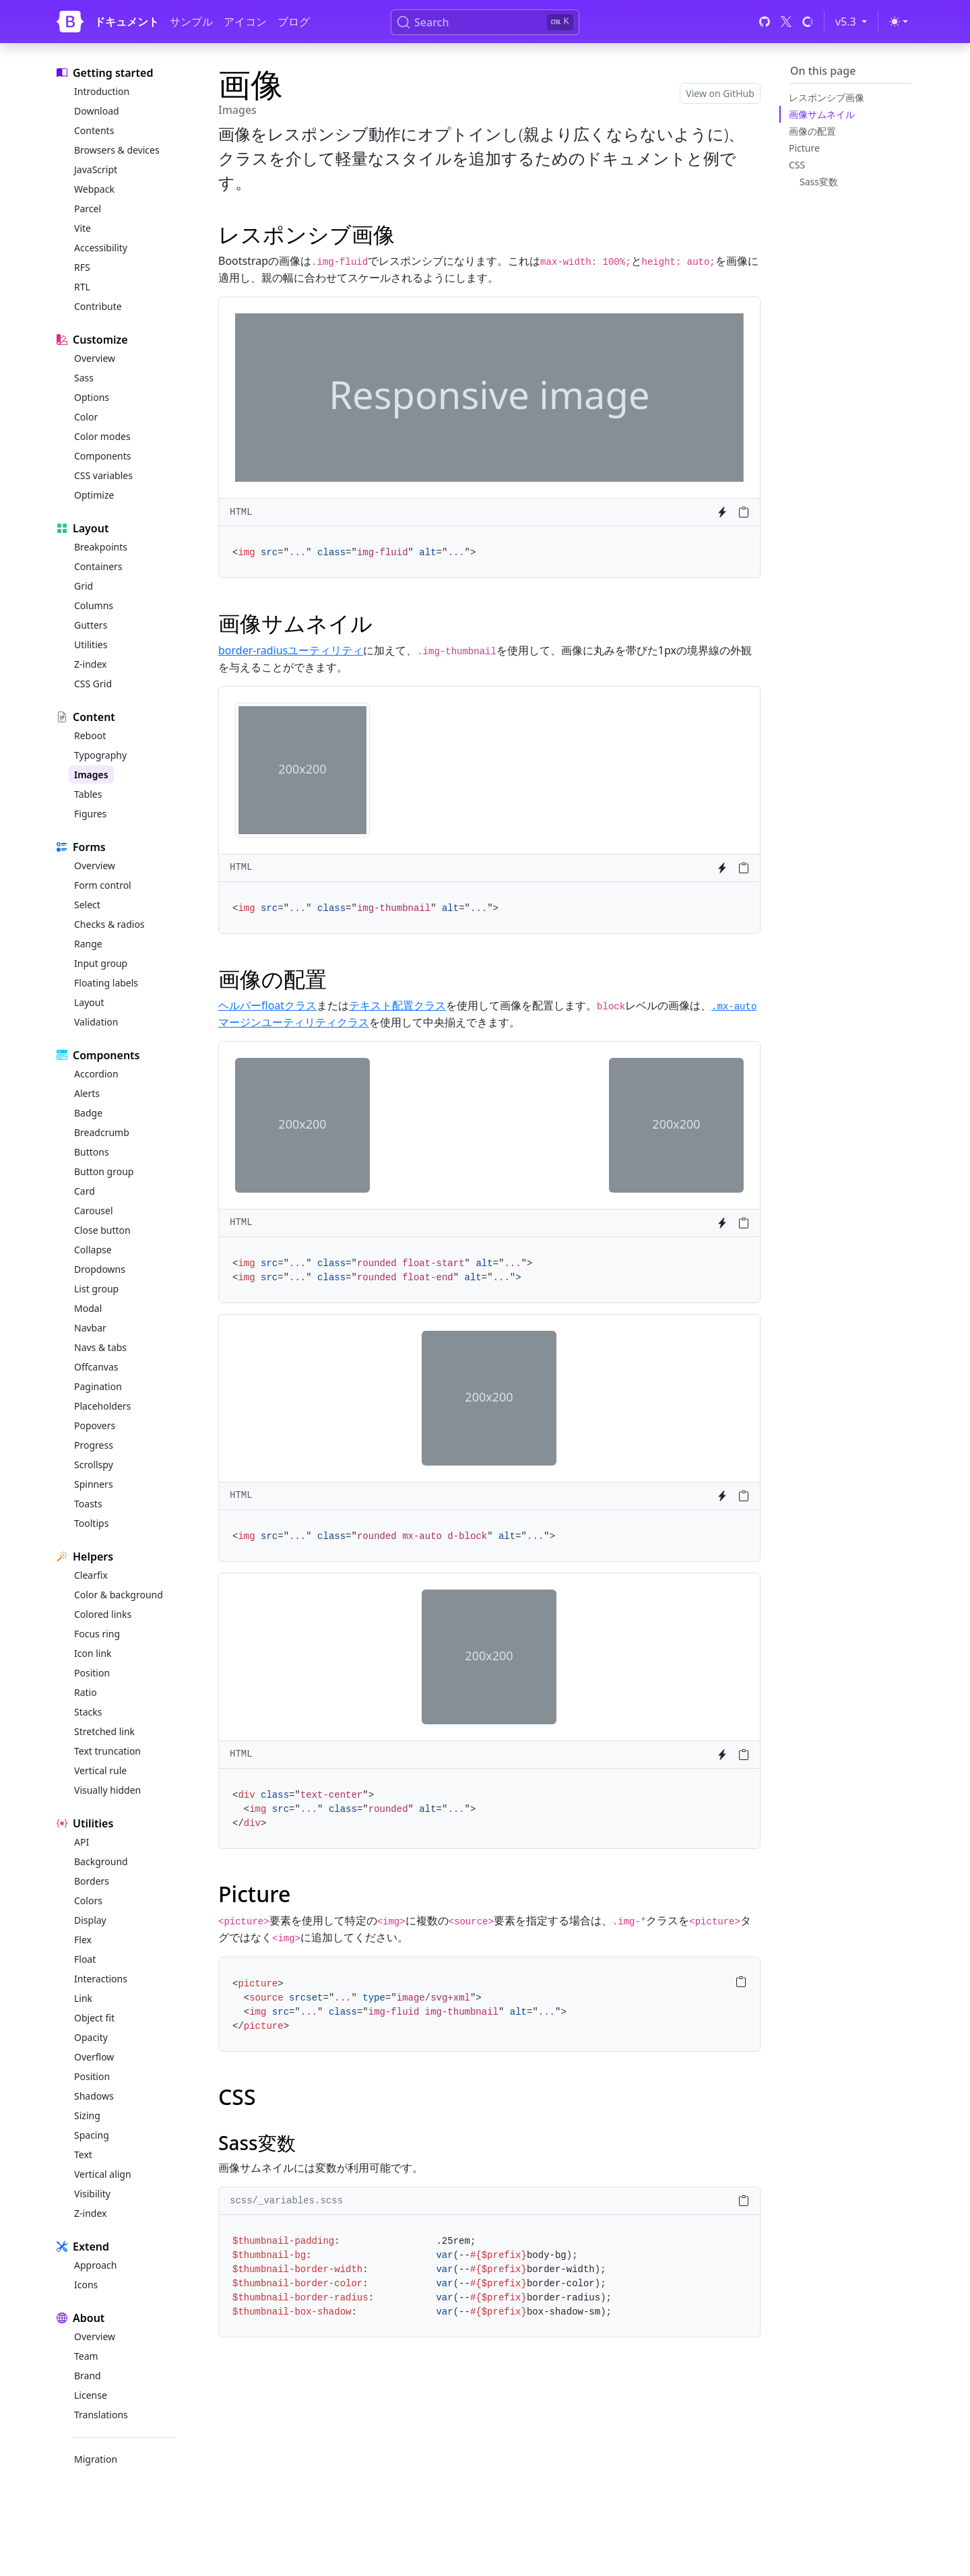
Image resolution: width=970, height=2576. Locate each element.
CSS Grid (93, 683)
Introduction (101, 91)
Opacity (91, 2037)
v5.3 (853, 21)
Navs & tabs (100, 1347)
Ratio (85, 1692)
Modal (88, 1308)
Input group (100, 963)
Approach (95, 2265)
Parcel (87, 208)
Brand (87, 2375)
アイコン (245, 21)
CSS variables (103, 475)
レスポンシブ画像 (826, 97)
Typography (100, 755)
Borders (91, 1881)
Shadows (94, 2096)
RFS (82, 267)
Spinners (93, 1484)
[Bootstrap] (70, 21)
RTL (82, 286)
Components (102, 455)
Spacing (91, 2135)
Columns (93, 605)
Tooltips (91, 1523)
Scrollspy (93, 1464)
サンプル (191, 21)
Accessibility (100, 247)
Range (88, 943)
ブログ (294, 21)
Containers (98, 566)
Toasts (88, 1503)
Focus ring (97, 1633)
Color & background (118, 1594)
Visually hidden (107, 1790)
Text (83, 2154)
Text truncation (107, 1751)
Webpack (94, 189)
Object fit (94, 2017)
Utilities (90, 644)
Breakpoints (100, 546)
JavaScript (95, 169)
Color (86, 416)
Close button (102, 1230)
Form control (102, 885)
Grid (83, 585)
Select (87, 904)
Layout (89, 1002)
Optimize (94, 495)
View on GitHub (720, 93)
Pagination (98, 1386)
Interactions (100, 1978)
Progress (93, 1445)
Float (85, 1959)
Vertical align (102, 2174)
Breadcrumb (101, 1132)
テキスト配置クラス (397, 1005)
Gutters (90, 625)
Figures (90, 813)
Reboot (90, 735)
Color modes (102, 436)
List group (96, 1288)
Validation (96, 1021)
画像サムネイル (822, 114)
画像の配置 (812, 131)
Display (90, 1920)
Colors (88, 1900)
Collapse (93, 1249)
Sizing (87, 2115)
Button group (103, 1171)
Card (84, 1191)
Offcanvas (96, 1366)
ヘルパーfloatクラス (267, 1005)
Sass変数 (819, 181)
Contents (94, 130)
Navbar (90, 1327)
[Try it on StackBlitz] (722, 512)
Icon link (93, 1653)
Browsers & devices (117, 150)
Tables (88, 794)
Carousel (93, 1210)
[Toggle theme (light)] (898, 21)
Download (96, 110)
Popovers (94, 1425)
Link (83, 1998)
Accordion (96, 1073)
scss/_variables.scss (286, 2200)
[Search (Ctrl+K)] (485, 22)
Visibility (92, 2193)
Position (92, 1672)
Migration (95, 2459)
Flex (83, 1939)
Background (101, 1861)
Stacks (88, 1711)
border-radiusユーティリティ (290, 650)
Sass (84, 377)
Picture (804, 148)
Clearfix (91, 1575)
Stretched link (104, 1731)
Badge (88, 1112)
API (81, 1841)
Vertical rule (100, 1770)
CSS (797, 164)
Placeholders (102, 1406)
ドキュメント (126, 21)
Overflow (94, 2056)
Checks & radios (109, 924)
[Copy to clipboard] (743, 512)
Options (91, 397)
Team (86, 2356)
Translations (101, 2414)
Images (91, 774)
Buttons (91, 1151)
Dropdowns (99, 1269)
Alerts (87, 1093)
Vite (82, 228)
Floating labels (106, 982)
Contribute (98, 306)
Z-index (90, 664)
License (90, 2395)
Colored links (102, 1614)
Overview (94, 358)
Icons (86, 2284)
